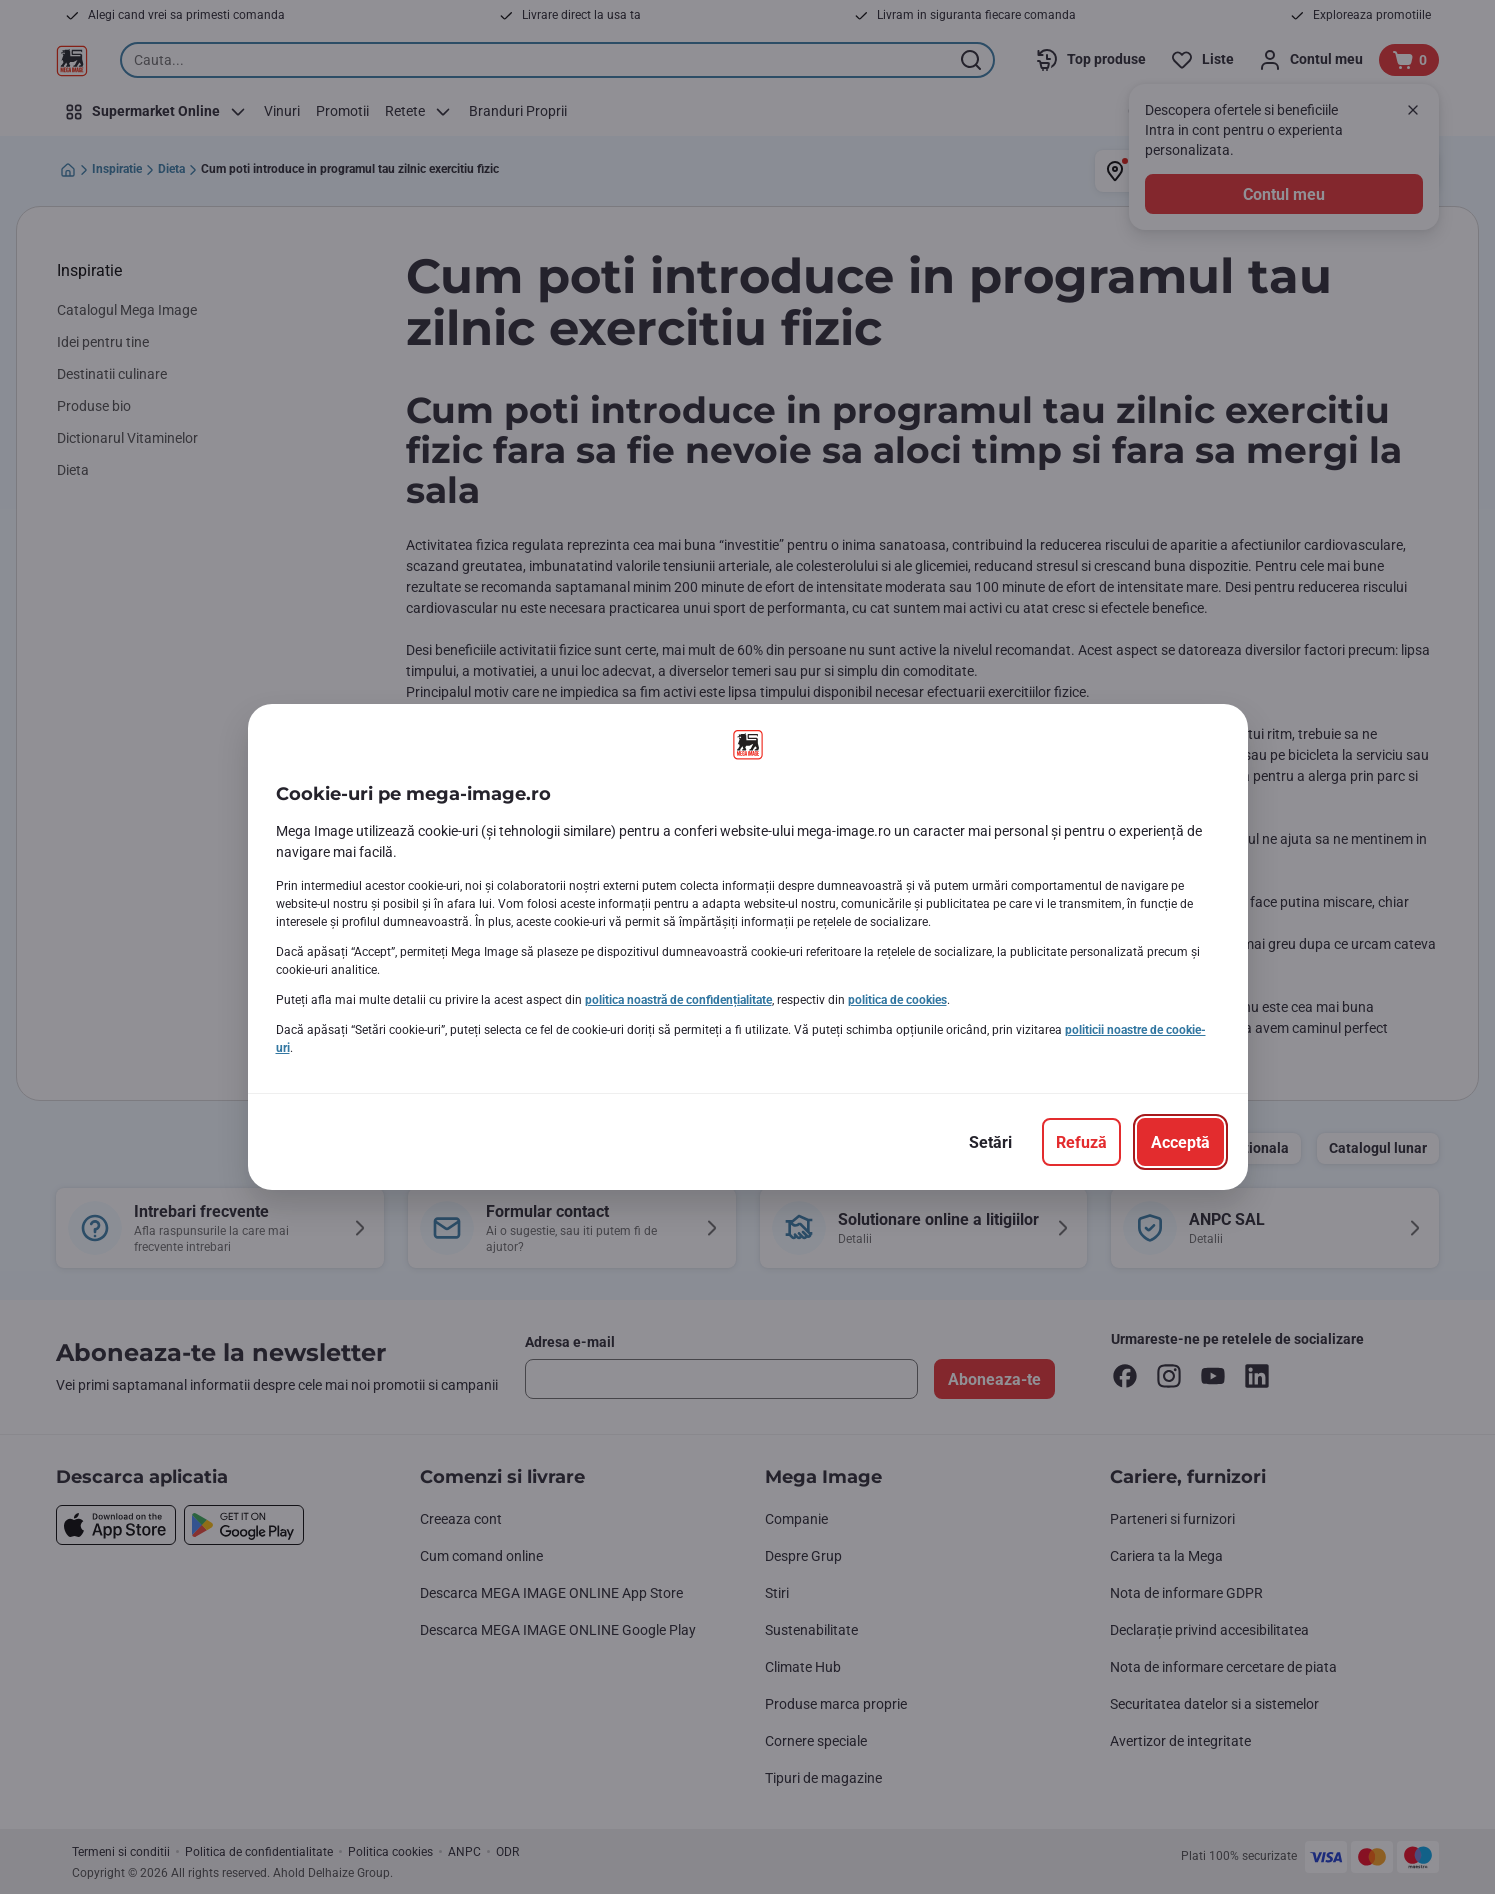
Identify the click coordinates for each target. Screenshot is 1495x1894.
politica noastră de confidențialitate (678, 1000)
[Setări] (990, 1142)
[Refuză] (1081, 1142)
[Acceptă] (1180, 1142)
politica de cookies (897, 1000)
